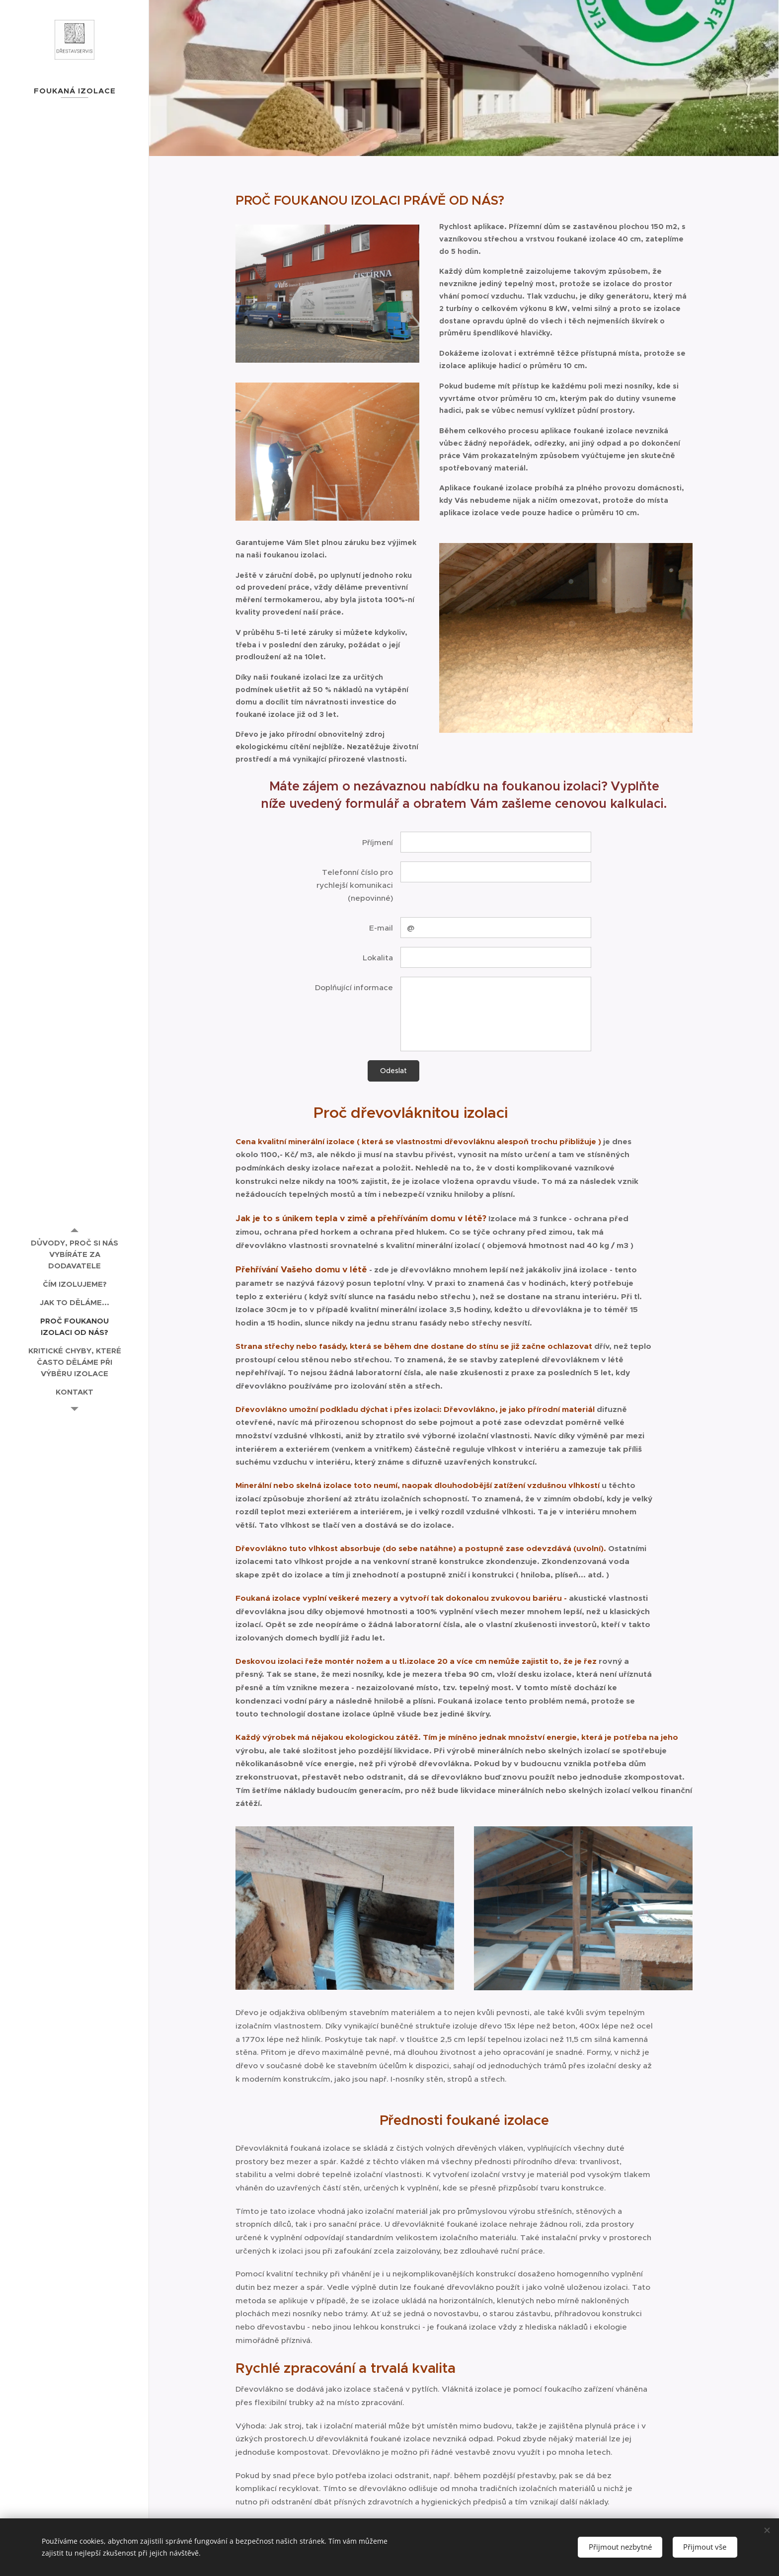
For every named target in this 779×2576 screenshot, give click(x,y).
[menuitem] (74, 1254)
